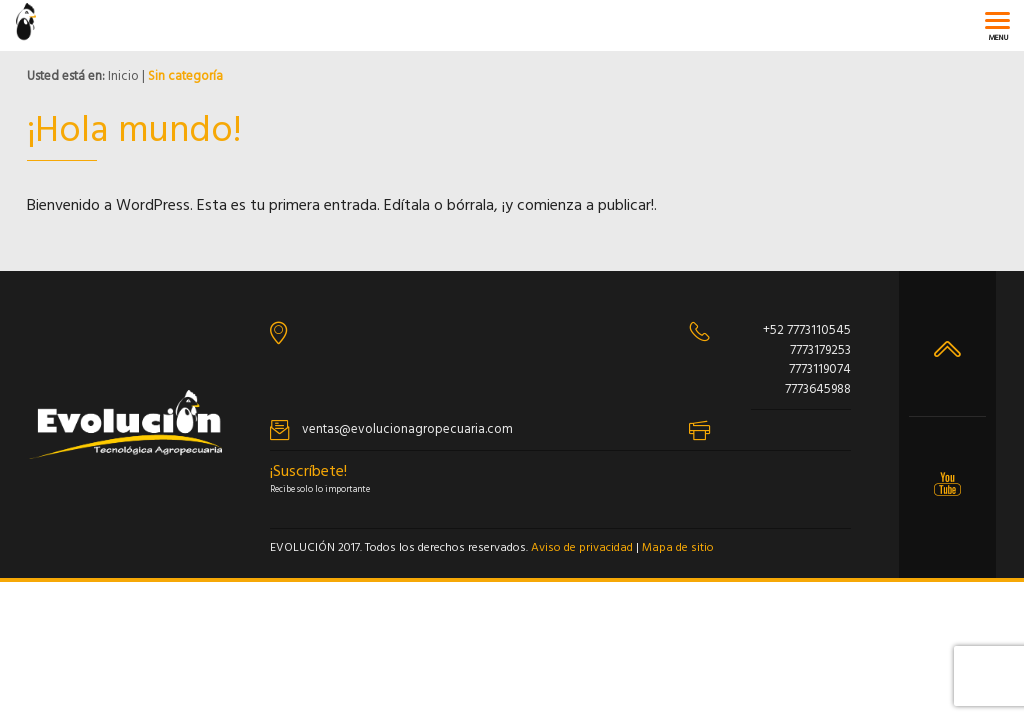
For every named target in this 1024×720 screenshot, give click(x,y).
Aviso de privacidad (582, 548)
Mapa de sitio (678, 548)
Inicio (123, 76)
